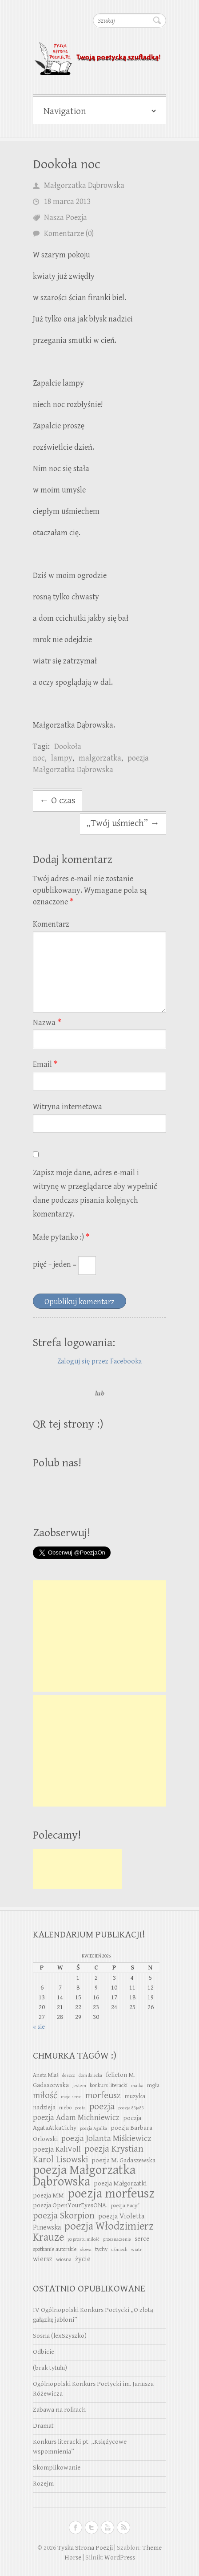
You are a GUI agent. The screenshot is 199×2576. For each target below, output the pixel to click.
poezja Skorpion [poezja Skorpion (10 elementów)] (64, 2215)
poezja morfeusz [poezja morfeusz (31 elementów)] (111, 2193)
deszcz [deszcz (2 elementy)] (68, 2075)
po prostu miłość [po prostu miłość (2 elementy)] (84, 2239)
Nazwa (47, 1022)
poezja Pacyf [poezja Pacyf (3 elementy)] (125, 2205)
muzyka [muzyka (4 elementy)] (134, 2096)
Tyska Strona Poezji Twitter (91, 2527)
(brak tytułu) (50, 2368)
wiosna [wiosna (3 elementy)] (64, 2259)
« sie (39, 2027)
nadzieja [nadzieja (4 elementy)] (44, 2107)
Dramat (43, 2425)
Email (45, 1064)
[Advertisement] (99, 1636)
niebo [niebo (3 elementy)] (65, 2107)
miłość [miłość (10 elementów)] (45, 2095)
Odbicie (43, 2352)
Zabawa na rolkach (59, 2409)
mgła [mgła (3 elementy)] (153, 2085)
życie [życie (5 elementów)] (83, 2259)
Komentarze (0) (69, 233)
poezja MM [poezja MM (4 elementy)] (48, 2195)
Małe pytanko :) (61, 1237)
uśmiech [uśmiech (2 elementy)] (119, 2249)
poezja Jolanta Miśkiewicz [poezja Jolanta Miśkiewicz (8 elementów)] (106, 2138)
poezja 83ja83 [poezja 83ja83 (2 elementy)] (131, 2108)
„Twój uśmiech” (123, 823)
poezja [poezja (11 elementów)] (102, 2106)
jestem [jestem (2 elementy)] (79, 2085)
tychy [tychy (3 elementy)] (101, 2249)
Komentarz (51, 924)
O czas (58, 800)
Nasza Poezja (65, 217)
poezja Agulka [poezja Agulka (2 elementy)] (93, 2128)
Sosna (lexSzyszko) (60, 2336)
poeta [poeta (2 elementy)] (80, 2108)
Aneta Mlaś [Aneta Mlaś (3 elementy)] (46, 2075)
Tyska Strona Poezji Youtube (107, 2527)
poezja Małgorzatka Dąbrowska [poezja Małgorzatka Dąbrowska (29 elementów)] (84, 2176)
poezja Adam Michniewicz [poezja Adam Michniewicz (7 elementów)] (76, 2117)
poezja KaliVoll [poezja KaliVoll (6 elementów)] (57, 2149)
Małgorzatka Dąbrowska (84, 185)
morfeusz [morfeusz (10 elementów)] (103, 2095)
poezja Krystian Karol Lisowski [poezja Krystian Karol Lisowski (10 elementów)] (88, 2154)
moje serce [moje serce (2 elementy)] (71, 2097)
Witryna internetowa (67, 1106)
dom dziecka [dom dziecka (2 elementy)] (90, 2075)
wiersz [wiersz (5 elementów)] (42, 2259)
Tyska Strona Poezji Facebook (75, 2527)
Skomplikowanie (56, 2467)
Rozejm (43, 2483)
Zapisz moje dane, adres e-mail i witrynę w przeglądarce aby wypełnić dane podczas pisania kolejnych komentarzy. (95, 1193)
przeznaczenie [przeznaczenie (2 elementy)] (117, 2239)
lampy (61, 758)
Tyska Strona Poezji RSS (123, 2527)
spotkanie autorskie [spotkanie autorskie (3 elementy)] (54, 2249)
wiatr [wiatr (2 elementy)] (136, 2249)
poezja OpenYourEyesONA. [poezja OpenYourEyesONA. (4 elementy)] (70, 2205)
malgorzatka (100, 758)
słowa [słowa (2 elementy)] (86, 2249)
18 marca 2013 (67, 201)
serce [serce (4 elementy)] (142, 2238)
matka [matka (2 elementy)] (137, 2085)
